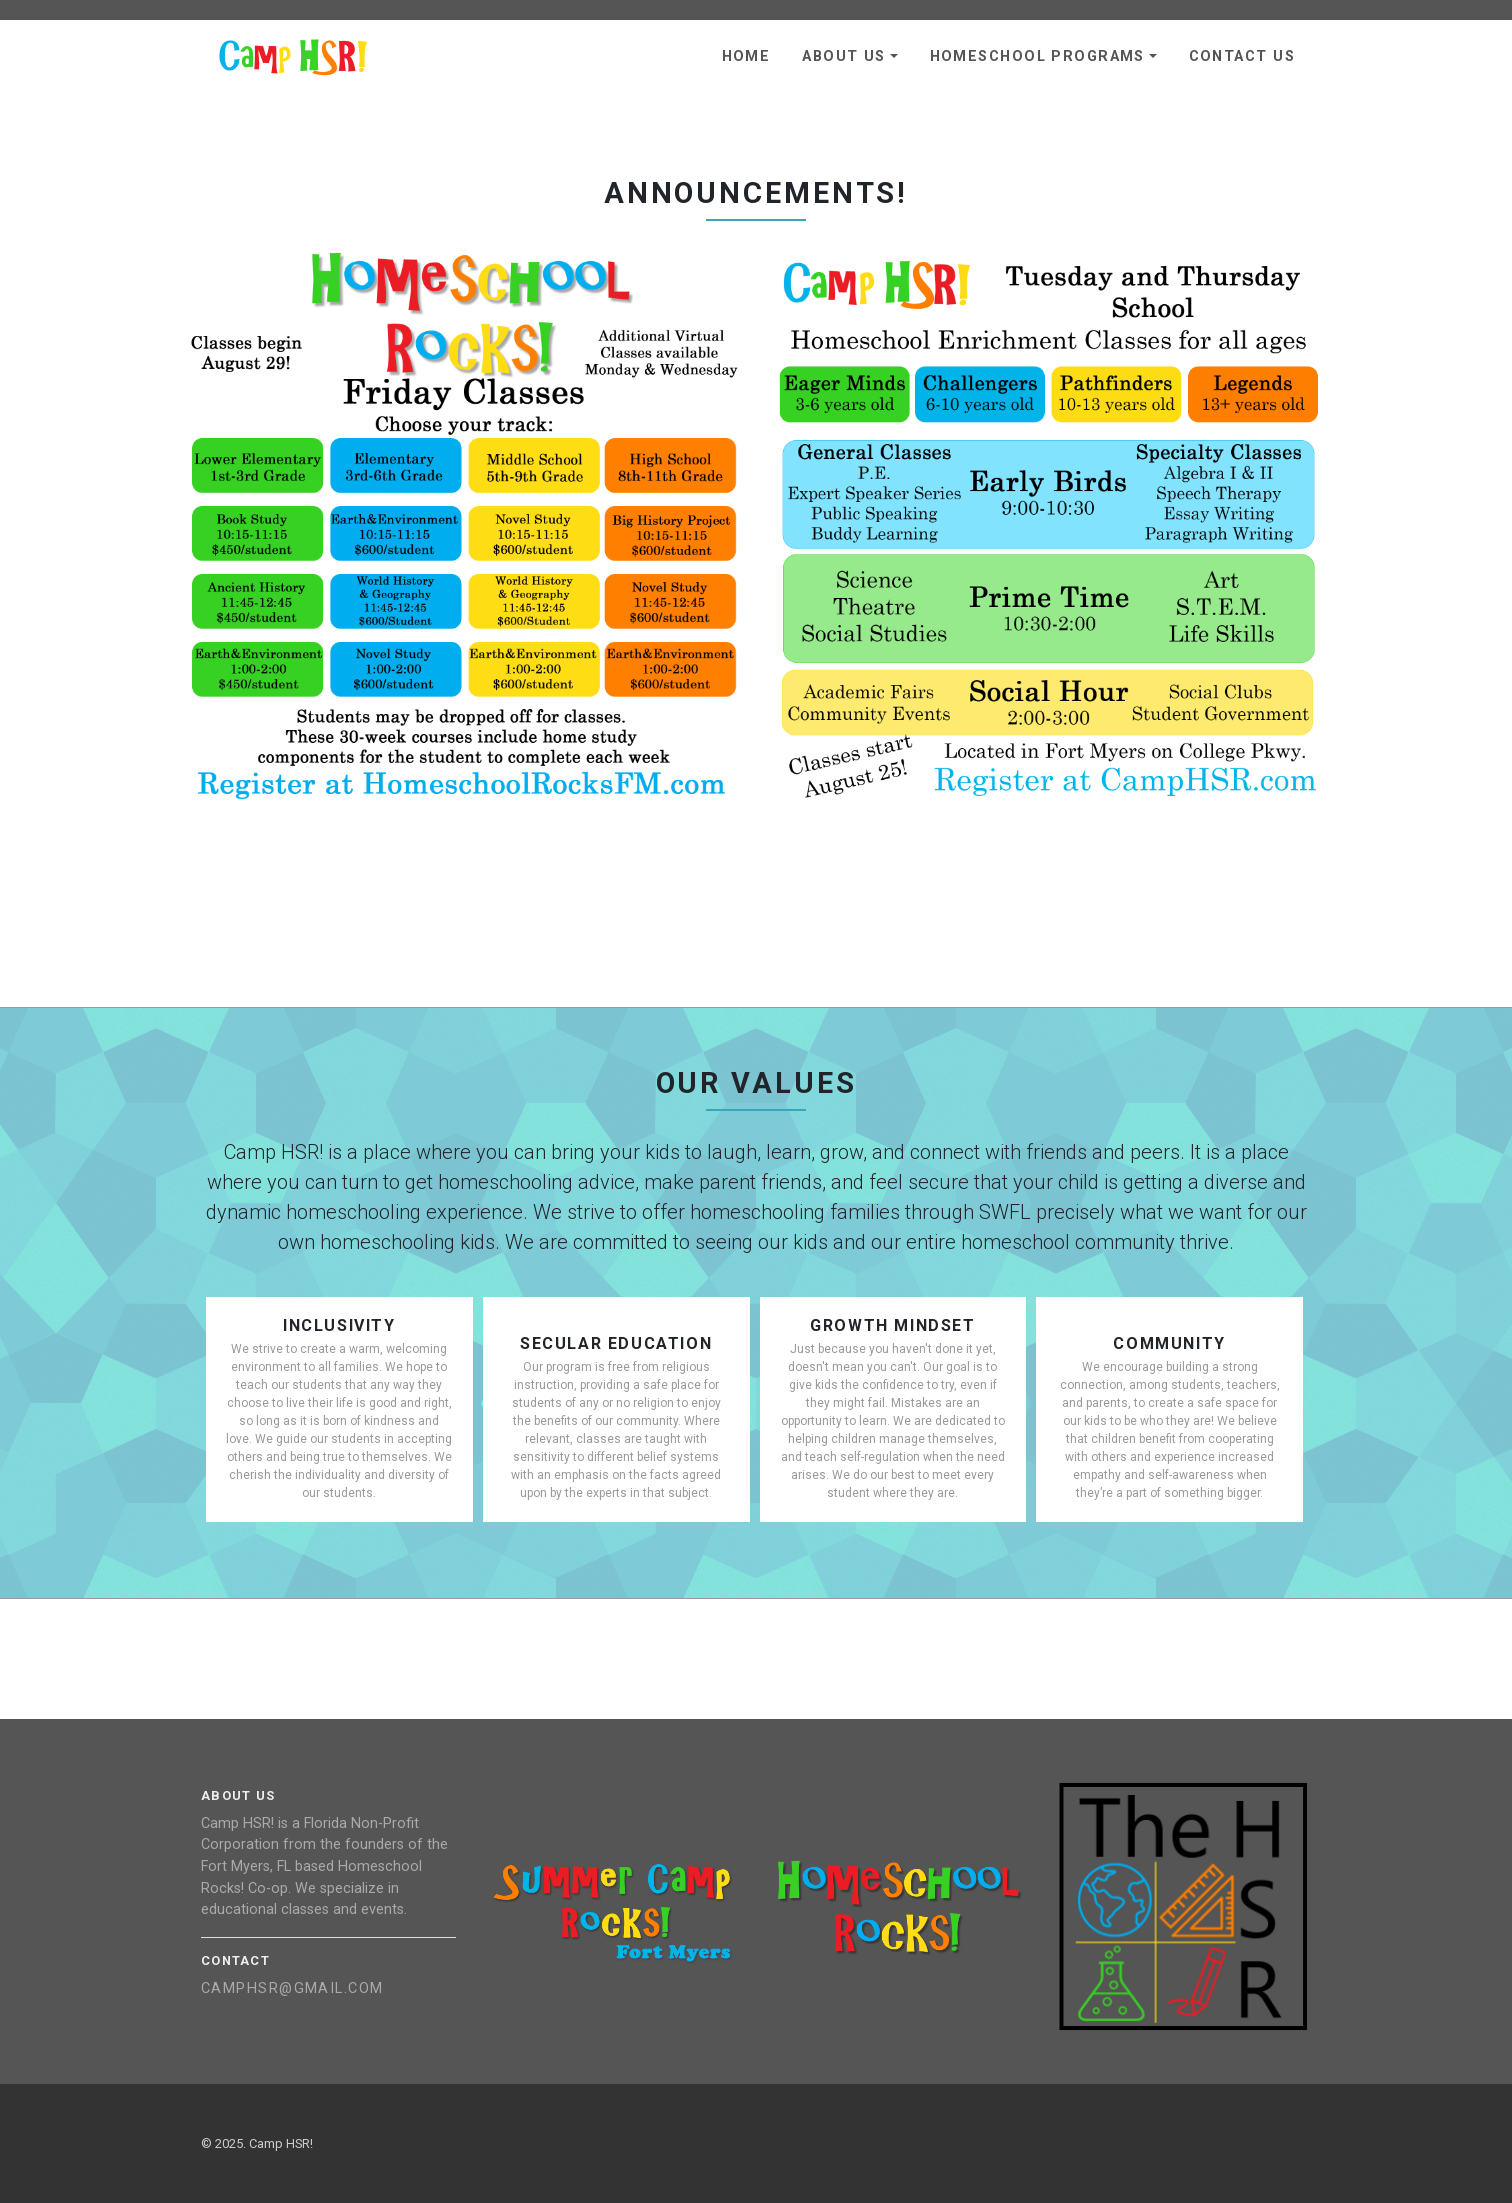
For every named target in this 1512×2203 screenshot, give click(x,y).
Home (746, 56)
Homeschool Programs (1037, 56)
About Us (844, 56)
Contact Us (1242, 56)
